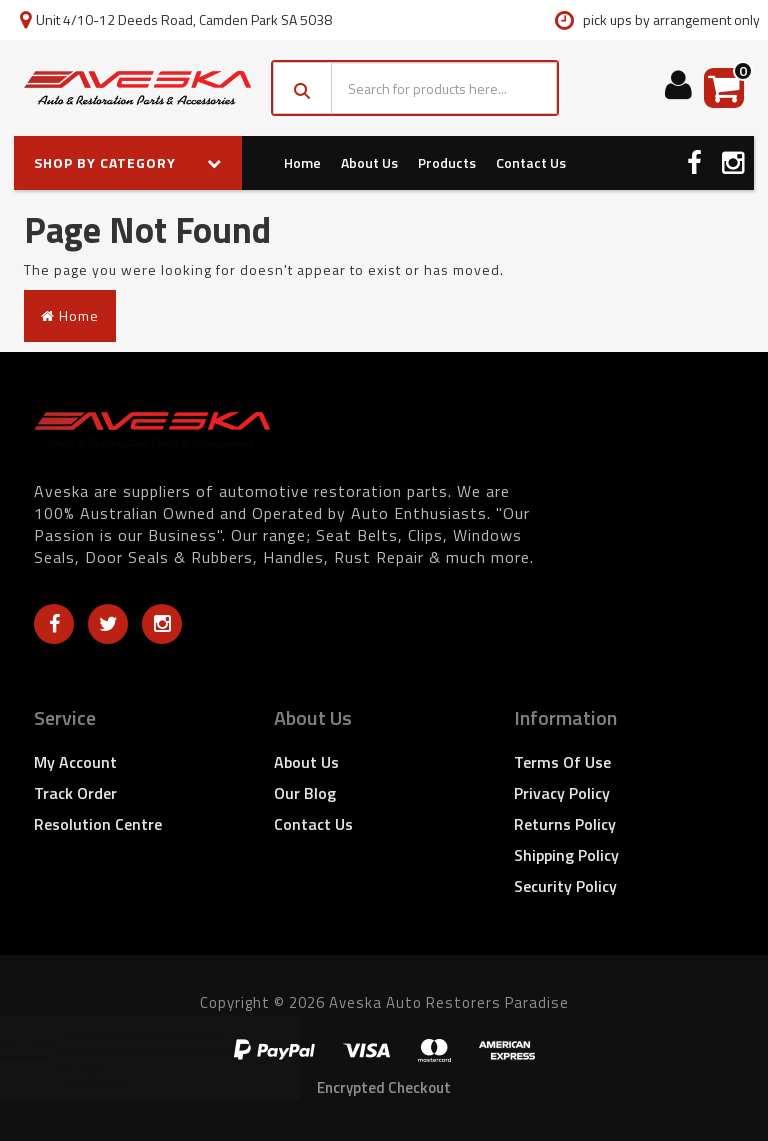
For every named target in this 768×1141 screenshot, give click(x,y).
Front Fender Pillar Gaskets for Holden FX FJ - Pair (188, 1059)
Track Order (75, 793)
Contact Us (531, 162)
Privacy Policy (562, 793)
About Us (369, 162)
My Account (75, 762)
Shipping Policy (566, 855)
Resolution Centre (98, 824)
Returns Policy (565, 824)
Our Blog (305, 793)
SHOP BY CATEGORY (128, 162)
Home (302, 162)
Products (447, 162)
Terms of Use (562, 762)
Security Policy (565, 886)
